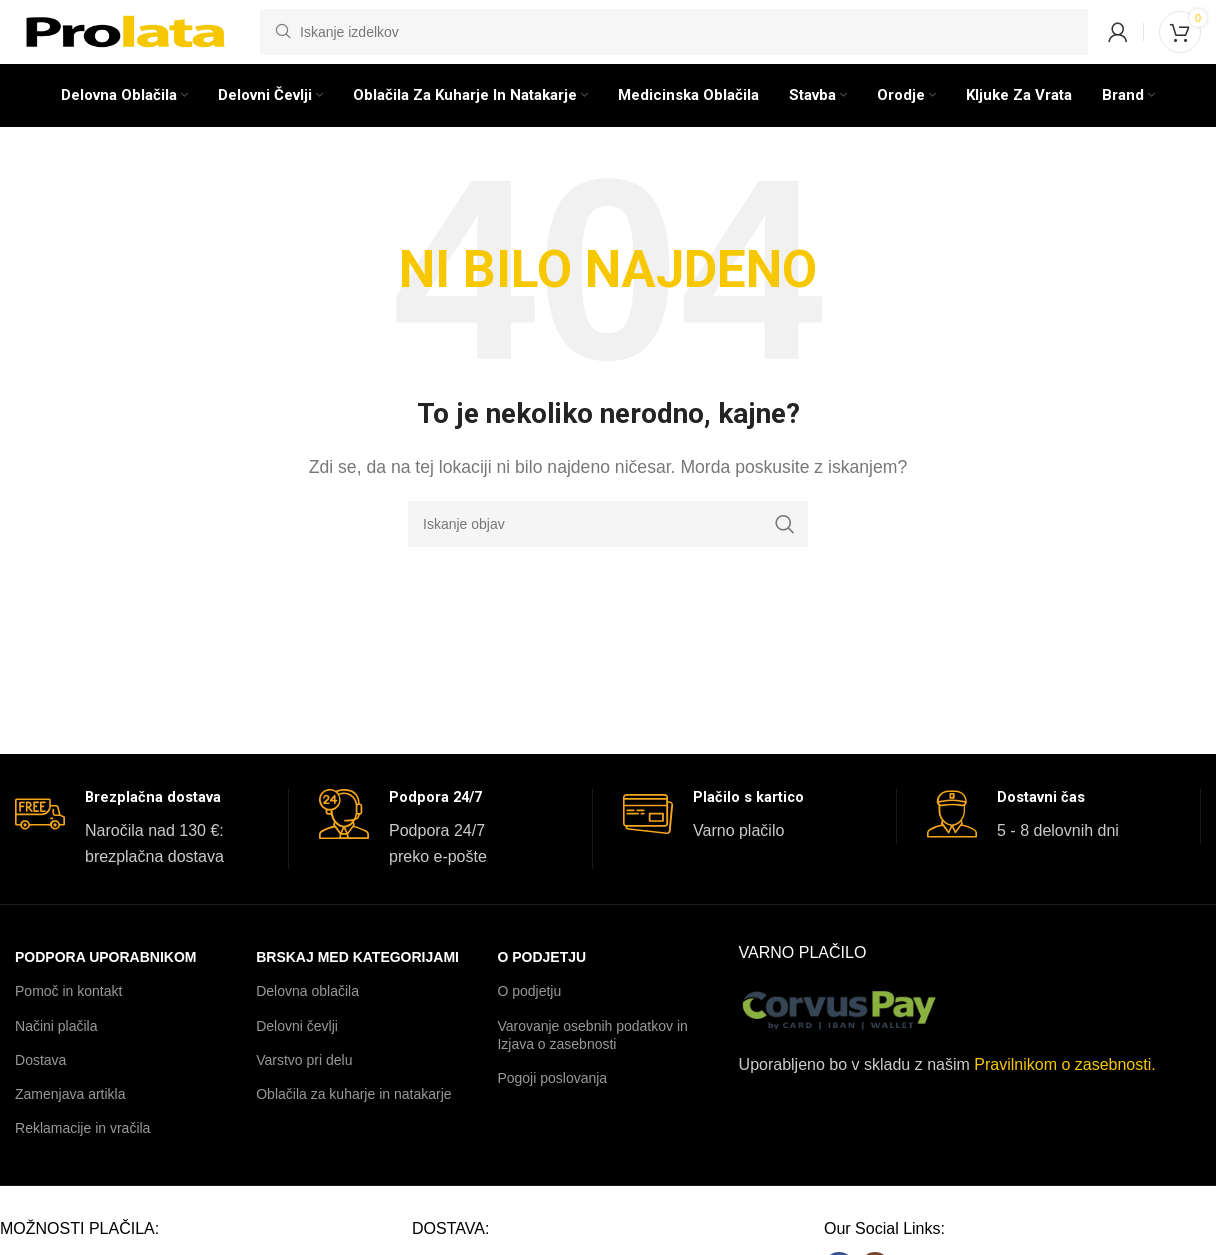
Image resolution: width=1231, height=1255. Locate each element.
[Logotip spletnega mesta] (127, 43)
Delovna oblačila (307, 1027)
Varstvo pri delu (304, 1095)
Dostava (40, 1095)
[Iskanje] (674, 45)
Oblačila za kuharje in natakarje (353, 1129)
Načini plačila (56, 1061)
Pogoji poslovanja (552, 1113)
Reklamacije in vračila (82, 1163)
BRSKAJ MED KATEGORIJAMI (357, 992)
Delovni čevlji (297, 1061)
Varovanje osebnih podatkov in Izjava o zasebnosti (592, 1070)
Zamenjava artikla (70, 1129)
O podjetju (541, 992)
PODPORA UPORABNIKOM (106, 992)
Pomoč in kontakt (68, 1027)
